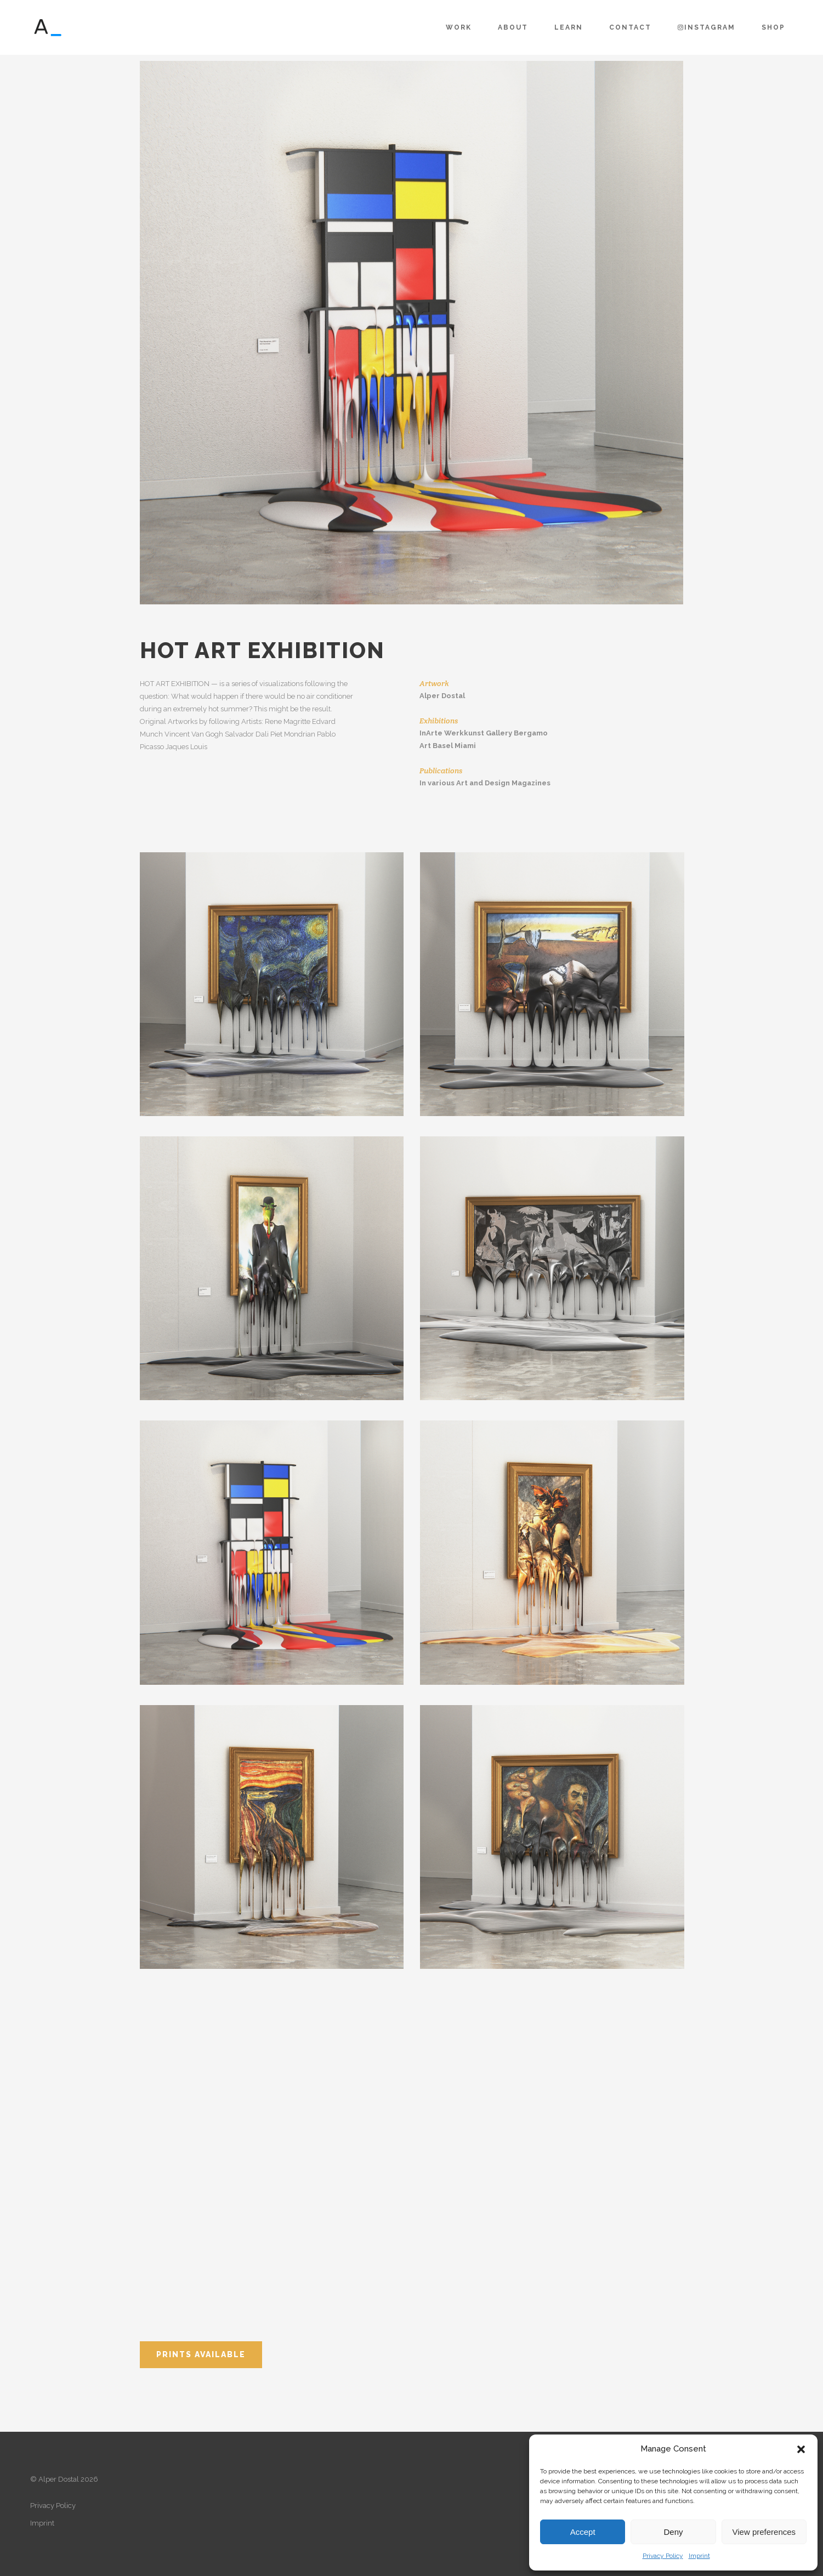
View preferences (764, 2532)
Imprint (699, 2556)
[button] (801, 2449)
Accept (582, 2532)
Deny (673, 2532)
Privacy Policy (663, 2556)
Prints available (201, 2354)
